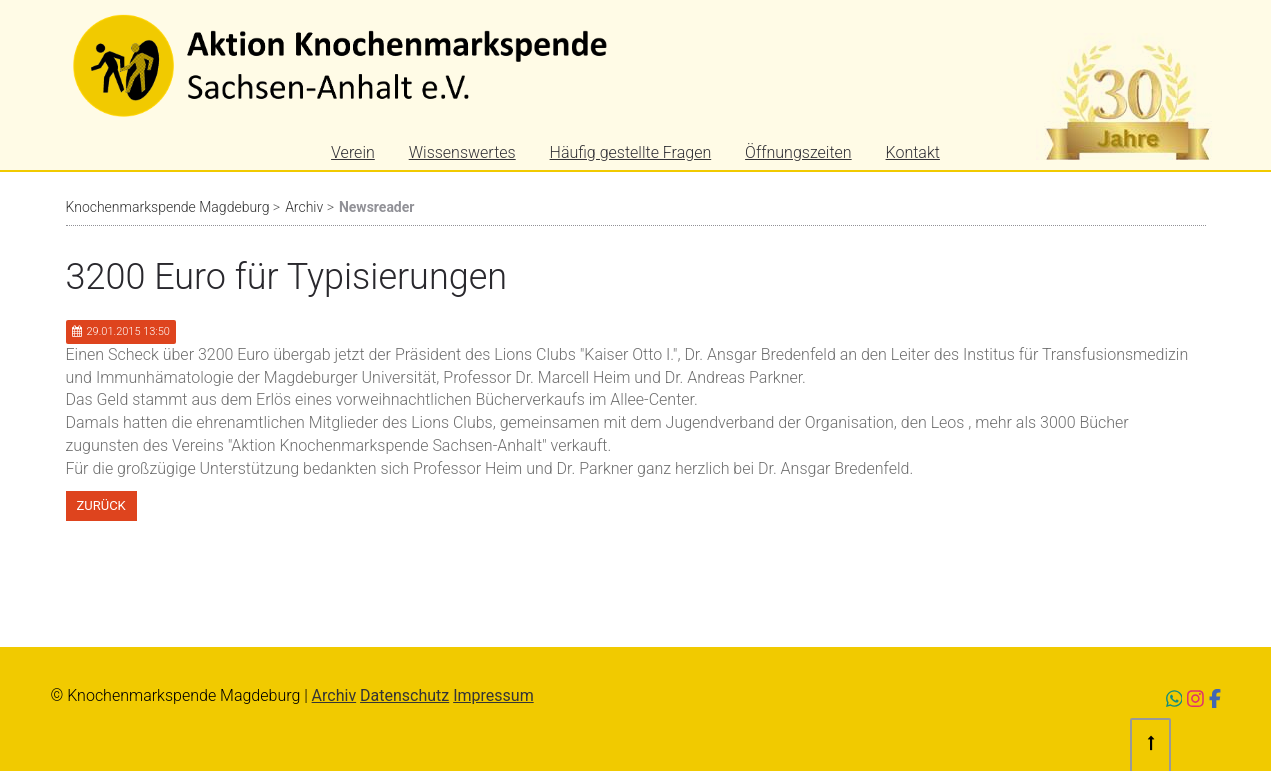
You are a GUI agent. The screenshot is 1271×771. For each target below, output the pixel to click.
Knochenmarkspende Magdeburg (168, 207)
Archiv (304, 207)
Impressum (493, 695)
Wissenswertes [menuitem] (462, 152)
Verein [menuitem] (353, 152)
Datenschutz (404, 695)
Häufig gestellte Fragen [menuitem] (631, 152)
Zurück (101, 505)
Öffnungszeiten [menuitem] (798, 152)
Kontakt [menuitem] (913, 152)
